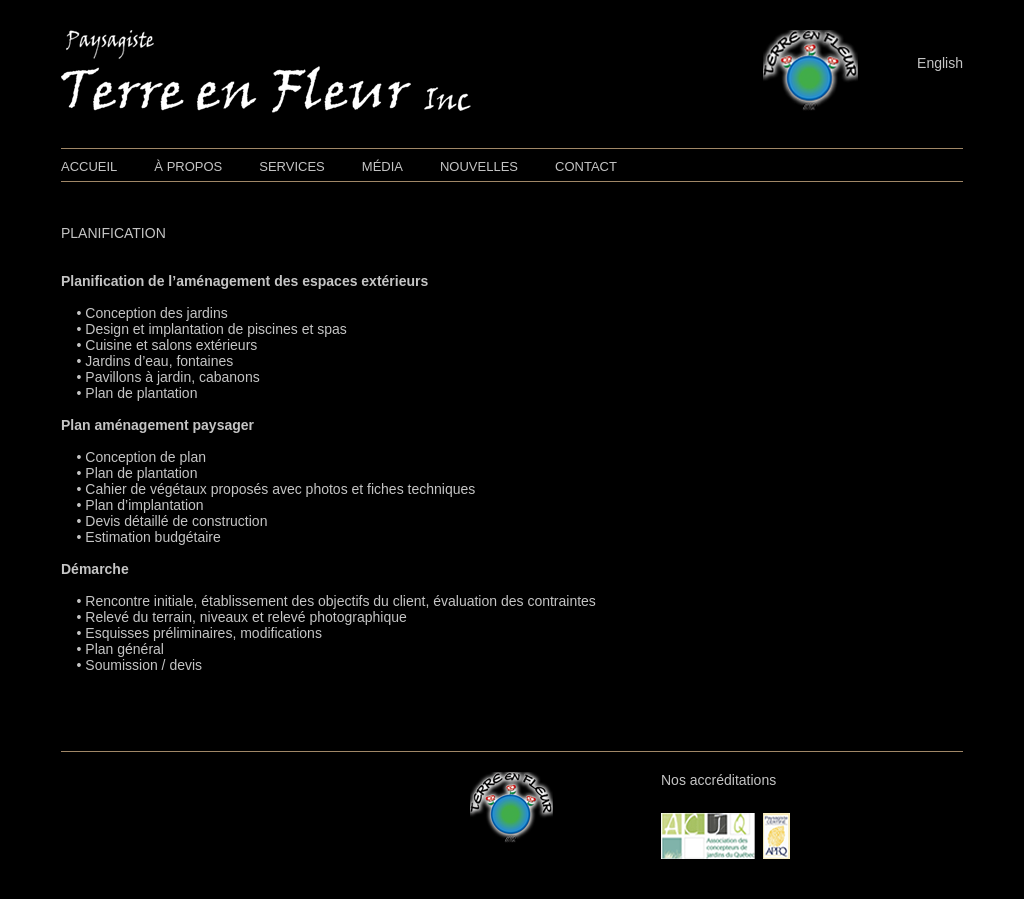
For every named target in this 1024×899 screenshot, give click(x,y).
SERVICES (292, 166)
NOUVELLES (479, 166)
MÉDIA (382, 166)
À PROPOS (188, 166)
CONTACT (586, 166)
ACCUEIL (89, 166)
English (940, 63)
